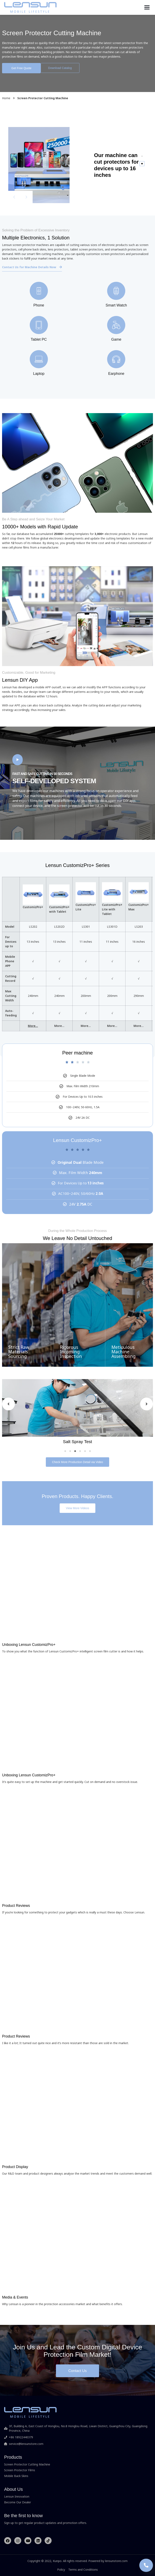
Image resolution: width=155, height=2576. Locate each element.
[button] (21, 68)
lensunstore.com (116, 2561)
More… (33, 1026)
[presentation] (8, 1404)
